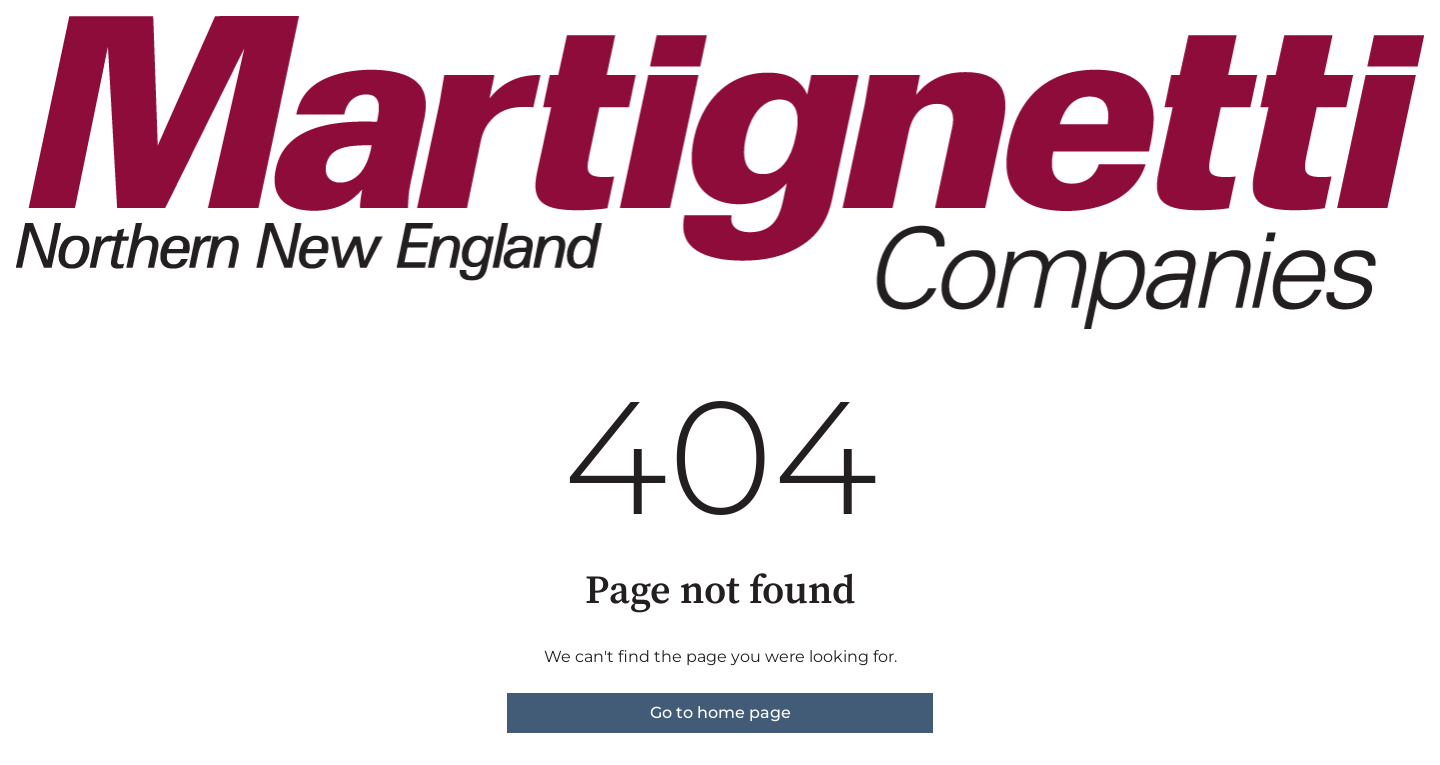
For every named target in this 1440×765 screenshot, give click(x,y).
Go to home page (720, 712)
